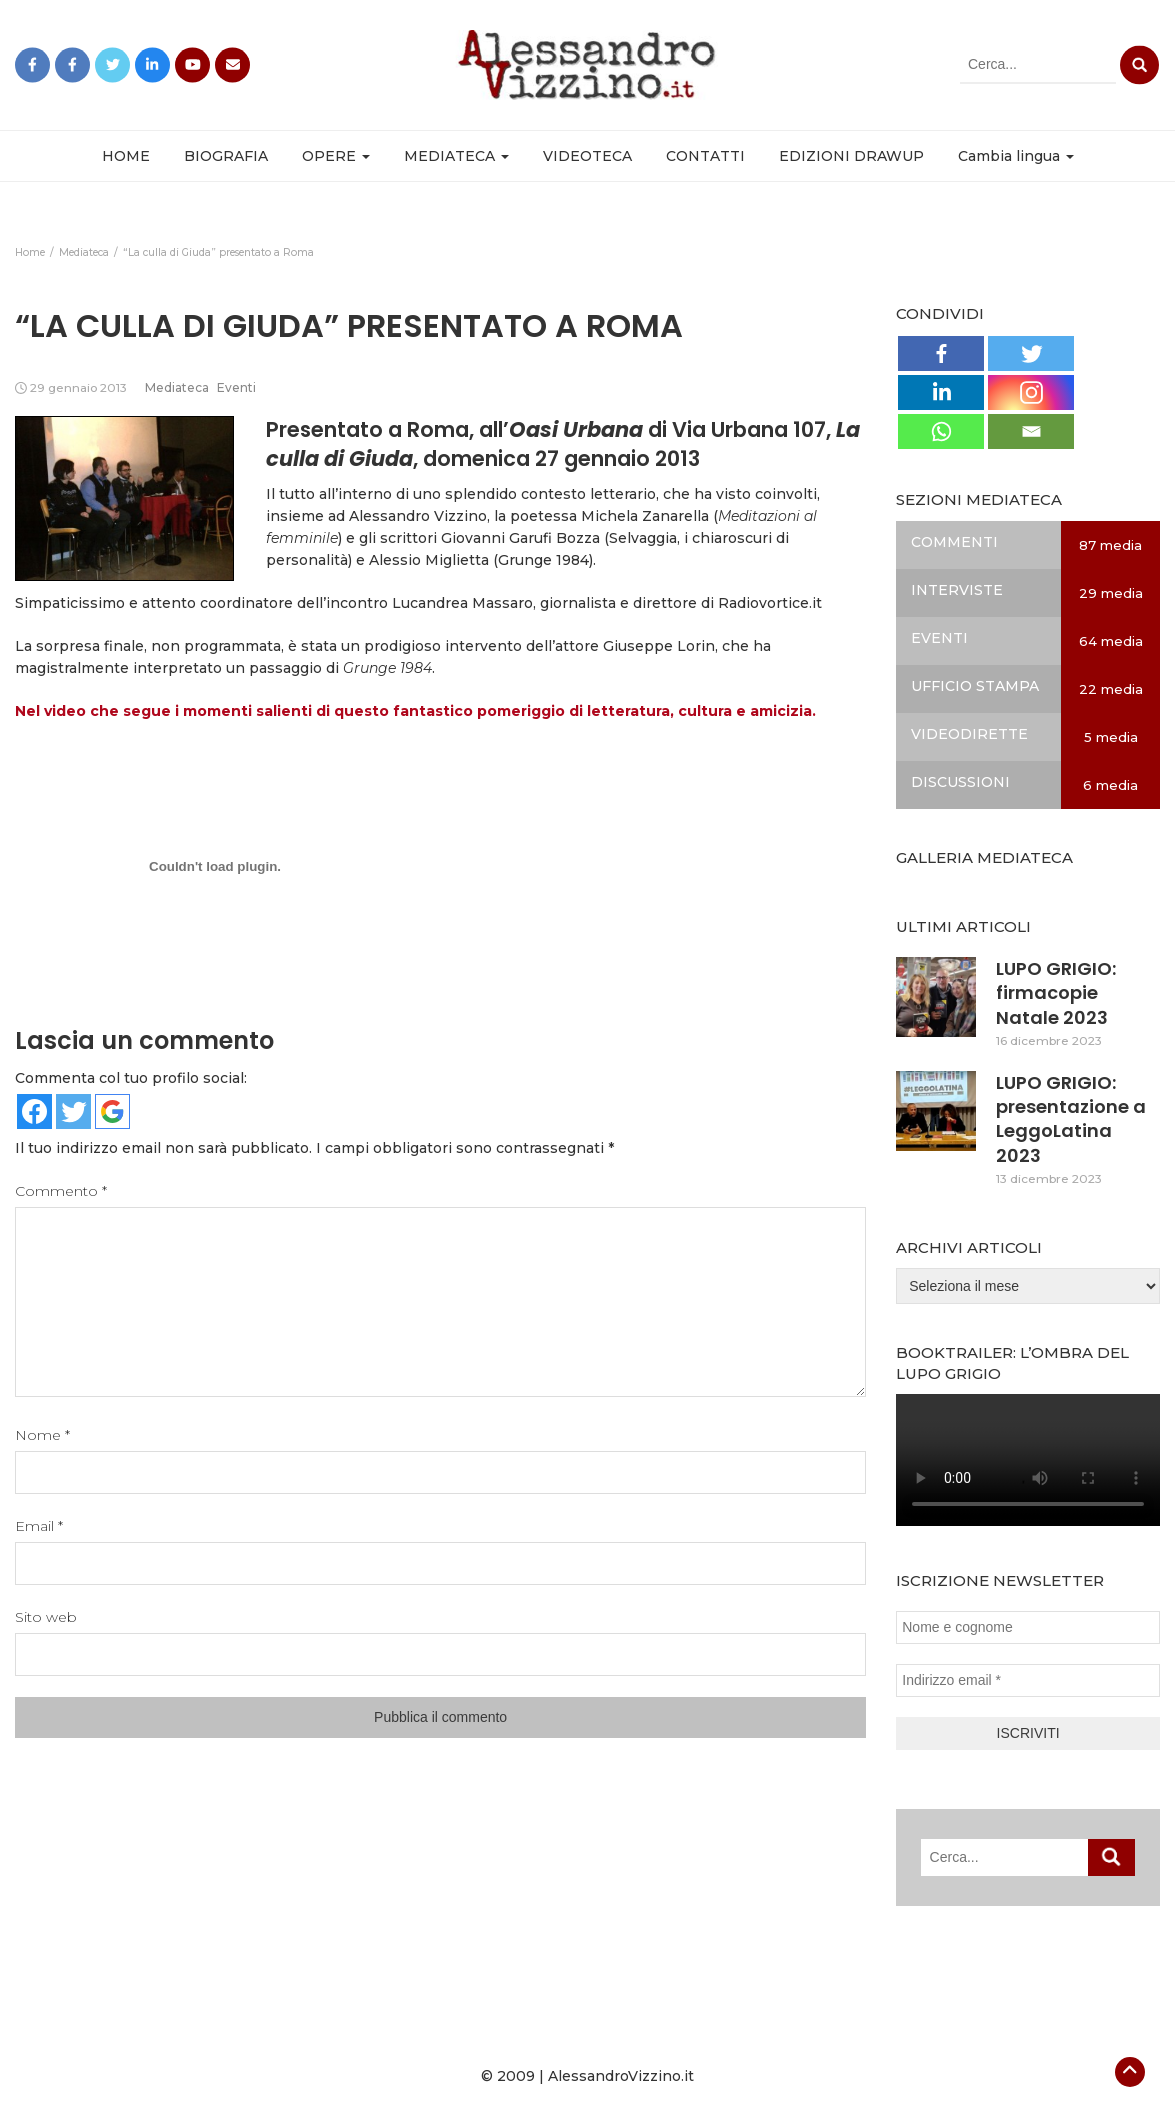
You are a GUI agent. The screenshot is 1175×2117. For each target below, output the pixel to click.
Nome (42, 1435)
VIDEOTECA (587, 156)
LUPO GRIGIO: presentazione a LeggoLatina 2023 (1071, 1119)
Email (39, 1526)
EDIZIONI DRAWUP (851, 156)
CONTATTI (705, 156)
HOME (126, 156)
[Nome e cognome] (1028, 1627)
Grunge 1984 (543, 560)
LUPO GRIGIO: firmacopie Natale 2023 (1056, 993)
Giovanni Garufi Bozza (520, 538)
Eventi (236, 387)
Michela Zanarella (645, 516)
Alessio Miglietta (429, 560)
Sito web (46, 1617)
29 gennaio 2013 (78, 387)
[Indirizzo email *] (1028, 1680)
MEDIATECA (456, 156)
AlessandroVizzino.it (621, 2076)
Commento (61, 1191)
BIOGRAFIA (226, 156)
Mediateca (177, 387)
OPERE (336, 156)
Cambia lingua (1016, 156)
